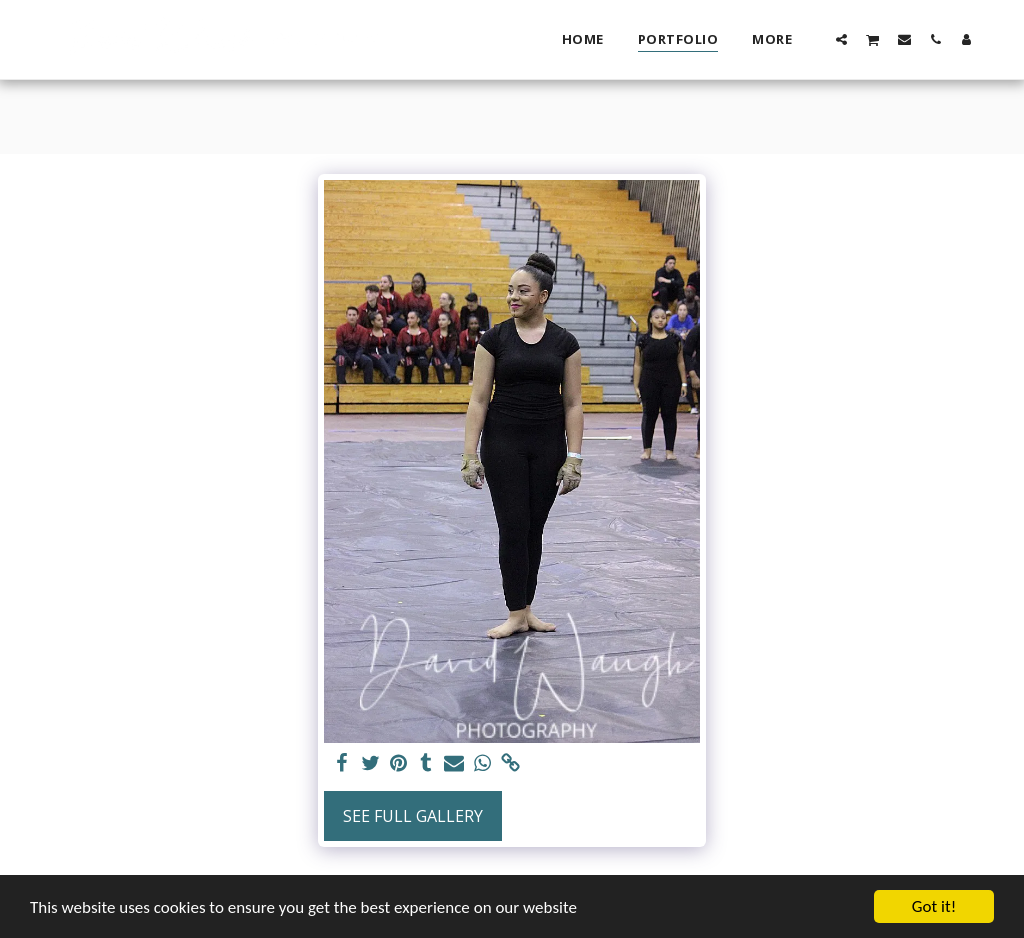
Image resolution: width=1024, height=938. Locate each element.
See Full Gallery (413, 816)
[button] (841, 39)
